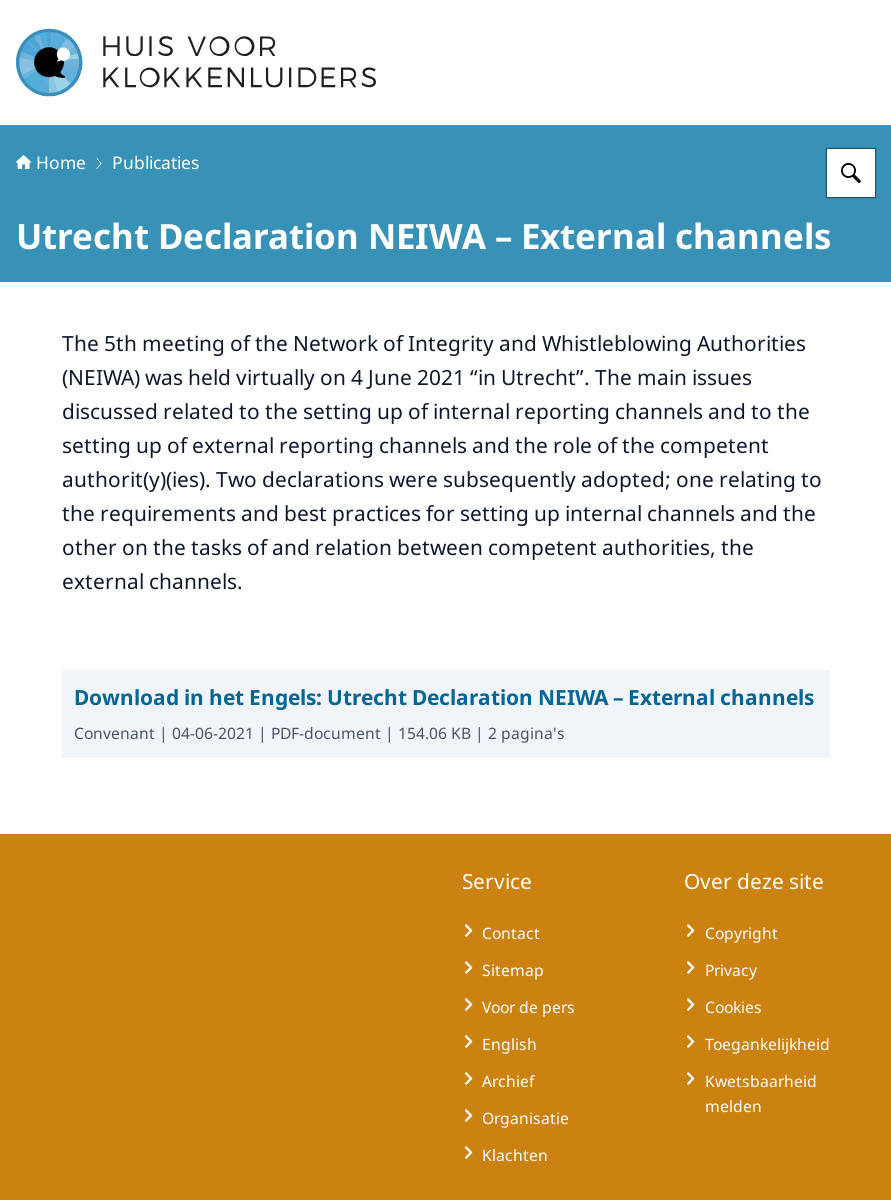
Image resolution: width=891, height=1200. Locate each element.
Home (51, 162)
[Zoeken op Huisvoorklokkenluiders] (851, 173)
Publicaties (155, 162)
